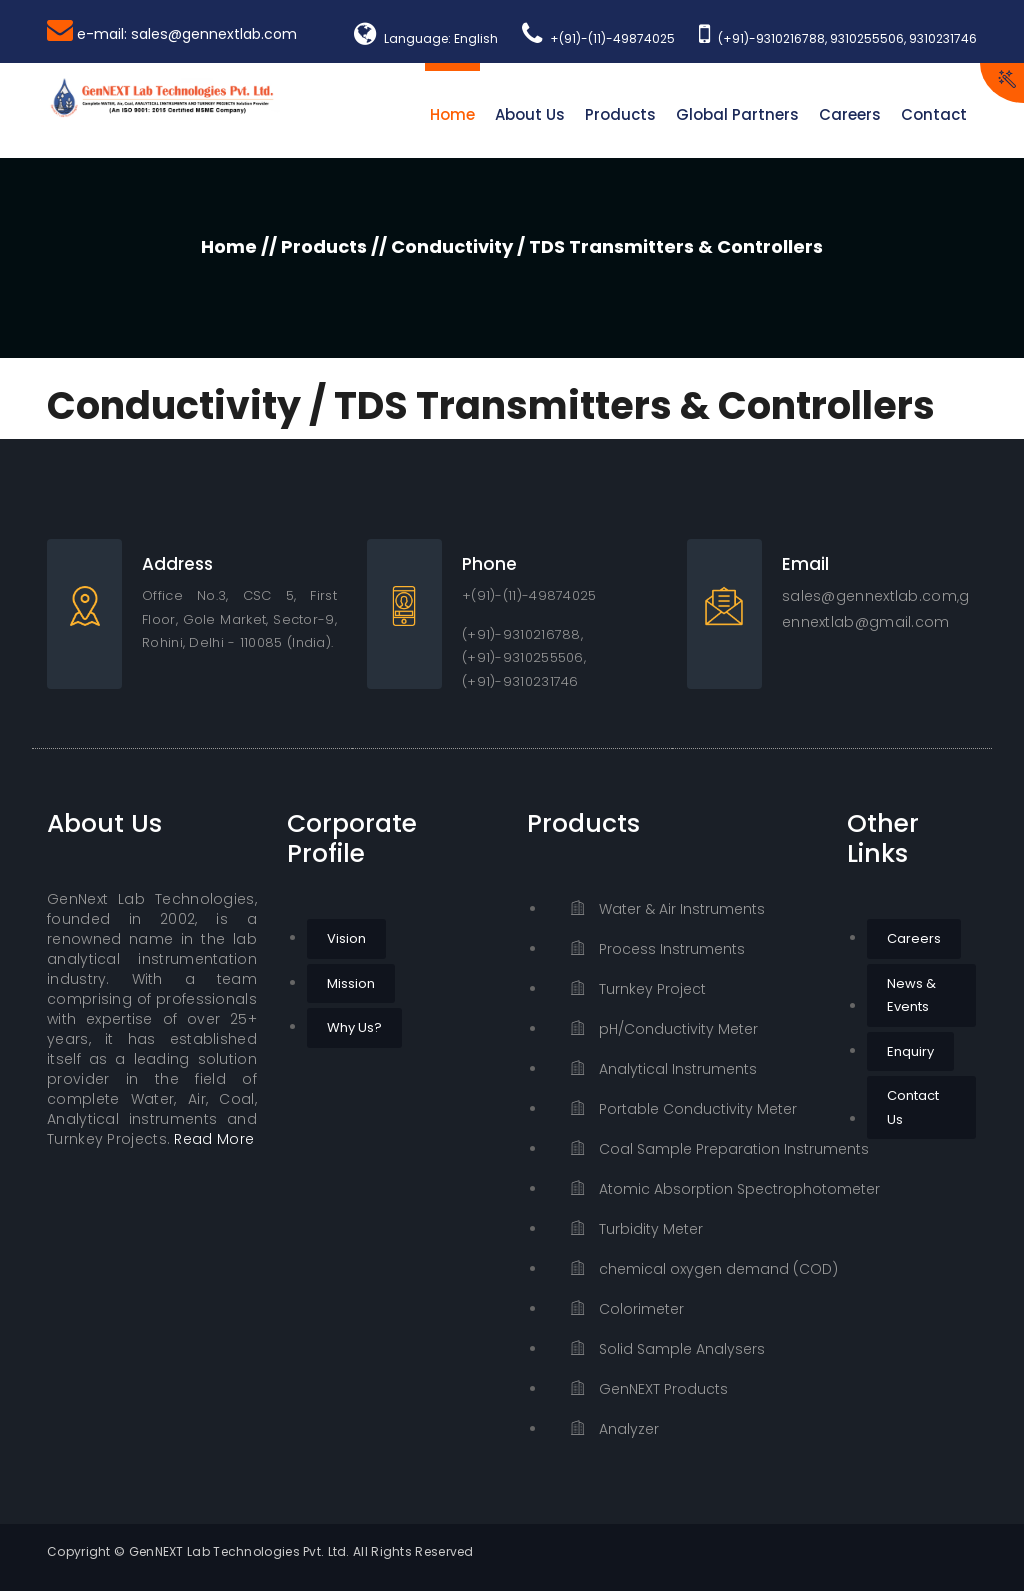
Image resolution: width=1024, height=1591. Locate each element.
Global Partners (737, 114)
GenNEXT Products (649, 1389)
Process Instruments (658, 949)
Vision (346, 938)
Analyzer (615, 1429)
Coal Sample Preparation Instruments (694, 1149)
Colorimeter (627, 1309)
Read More (214, 1139)
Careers (850, 114)
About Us (530, 114)
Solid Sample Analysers (668, 1349)
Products (620, 114)
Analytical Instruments (664, 1069)
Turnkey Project (638, 989)
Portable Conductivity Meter (684, 1109)
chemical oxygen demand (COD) (694, 1269)
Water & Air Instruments (668, 909)
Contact (934, 114)
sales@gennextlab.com (869, 596)
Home (452, 114)
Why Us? (354, 1027)
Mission (351, 983)
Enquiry (910, 1051)
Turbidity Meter (637, 1229)
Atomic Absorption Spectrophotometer (694, 1189)
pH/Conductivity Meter (664, 1029)
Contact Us (913, 1107)
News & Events (911, 995)
